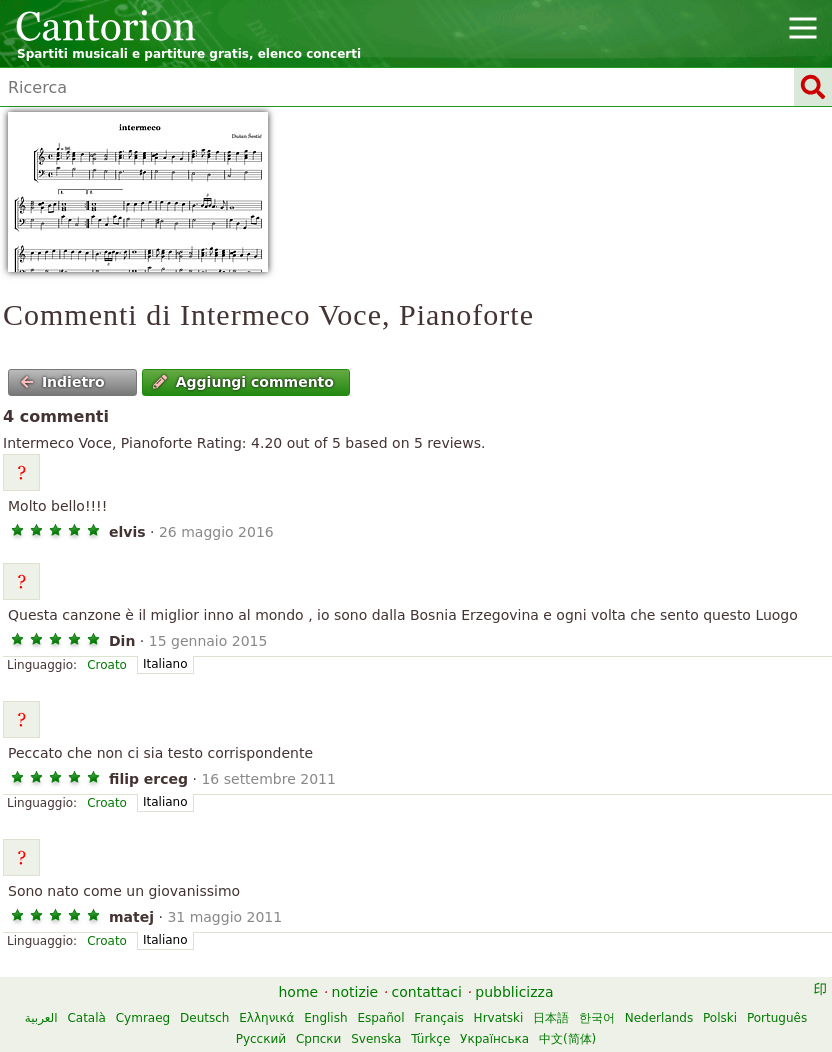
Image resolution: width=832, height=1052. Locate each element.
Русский (261, 1039)
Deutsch (204, 1018)
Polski (720, 1018)
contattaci (427, 992)
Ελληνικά (266, 1018)
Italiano (165, 664)
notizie (355, 992)
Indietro (62, 382)
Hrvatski (499, 1018)
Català (86, 1018)
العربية (41, 1018)
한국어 (597, 1018)
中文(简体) (567, 1039)
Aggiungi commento (243, 382)
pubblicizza (514, 992)
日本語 (551, 1018)
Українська (494, 1039)
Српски (319, 1039)
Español (380, 1018)
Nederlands (659, 1018)
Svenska (376, 1039)
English (325, 1018)
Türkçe (430, 1039)
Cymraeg (143, 1018)
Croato (107, 665)
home (299, 992)
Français (438, 1018)
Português (777, 1018)
